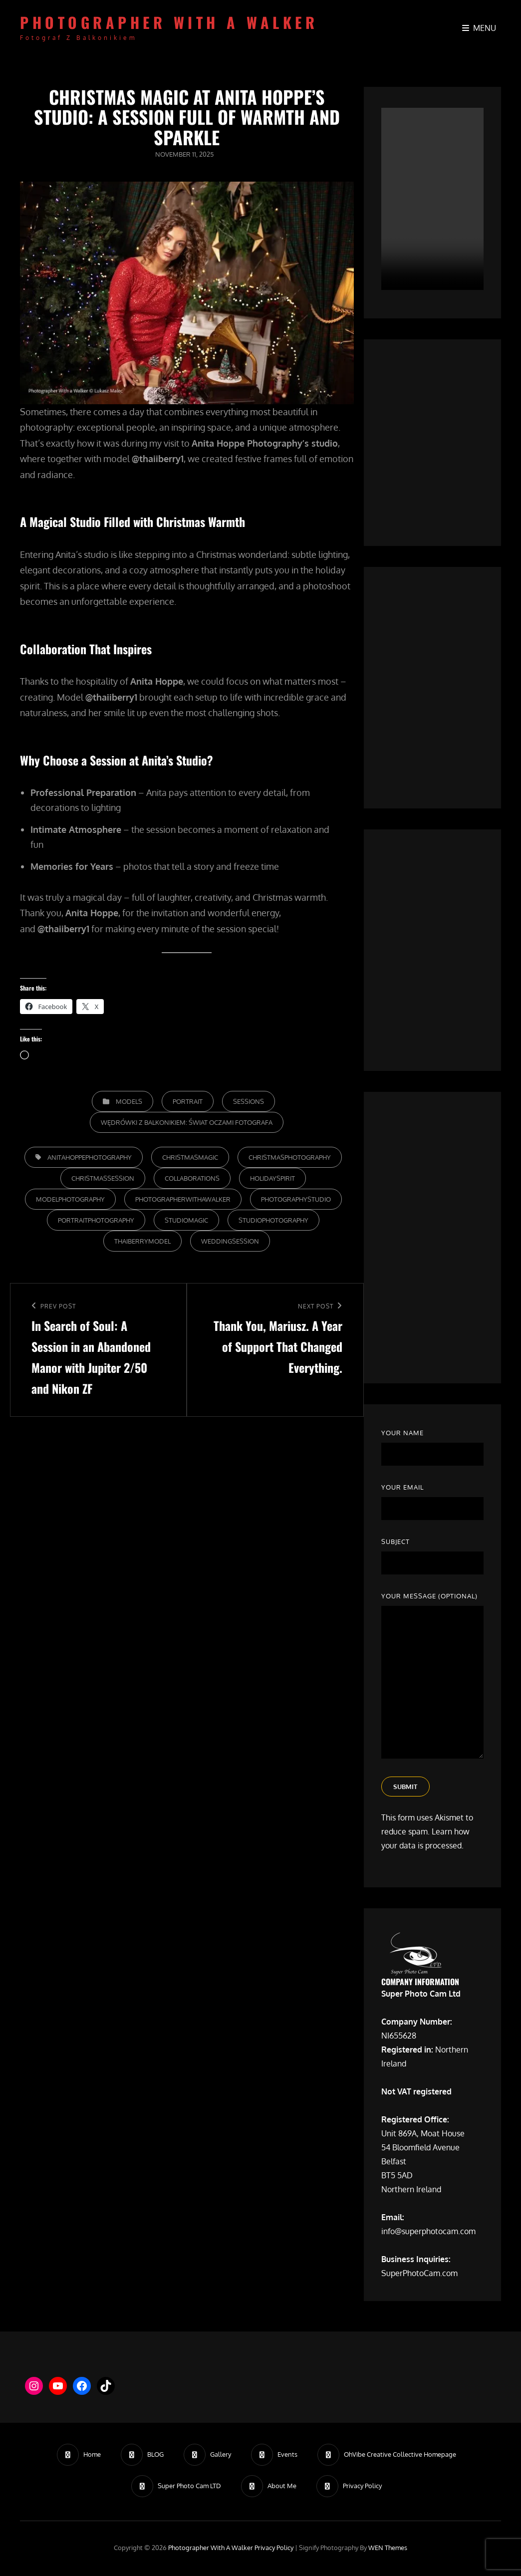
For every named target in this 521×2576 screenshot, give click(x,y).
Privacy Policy (274, 2549)
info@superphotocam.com (428, 2233)
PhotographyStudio (296, 1199)
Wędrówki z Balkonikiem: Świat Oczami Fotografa (186, 1122)
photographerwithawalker (183, 1199)
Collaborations (192, 1178)
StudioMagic (186, 1220)
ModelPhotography (70, 1199)
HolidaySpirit (272, 1178)
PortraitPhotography (96, 1220)
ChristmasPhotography (290, 1157)
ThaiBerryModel (142, 1241)
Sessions (248, 1101)
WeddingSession (230, 1241)
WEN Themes (387, 2549)
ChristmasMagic (190, 1157)
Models (129, 1101)
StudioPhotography (273, 1220)
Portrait (188, 1101)
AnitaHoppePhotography (89, 1157)
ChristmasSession (102, 1178)
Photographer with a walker (169, 22)
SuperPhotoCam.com (419, 2275)
